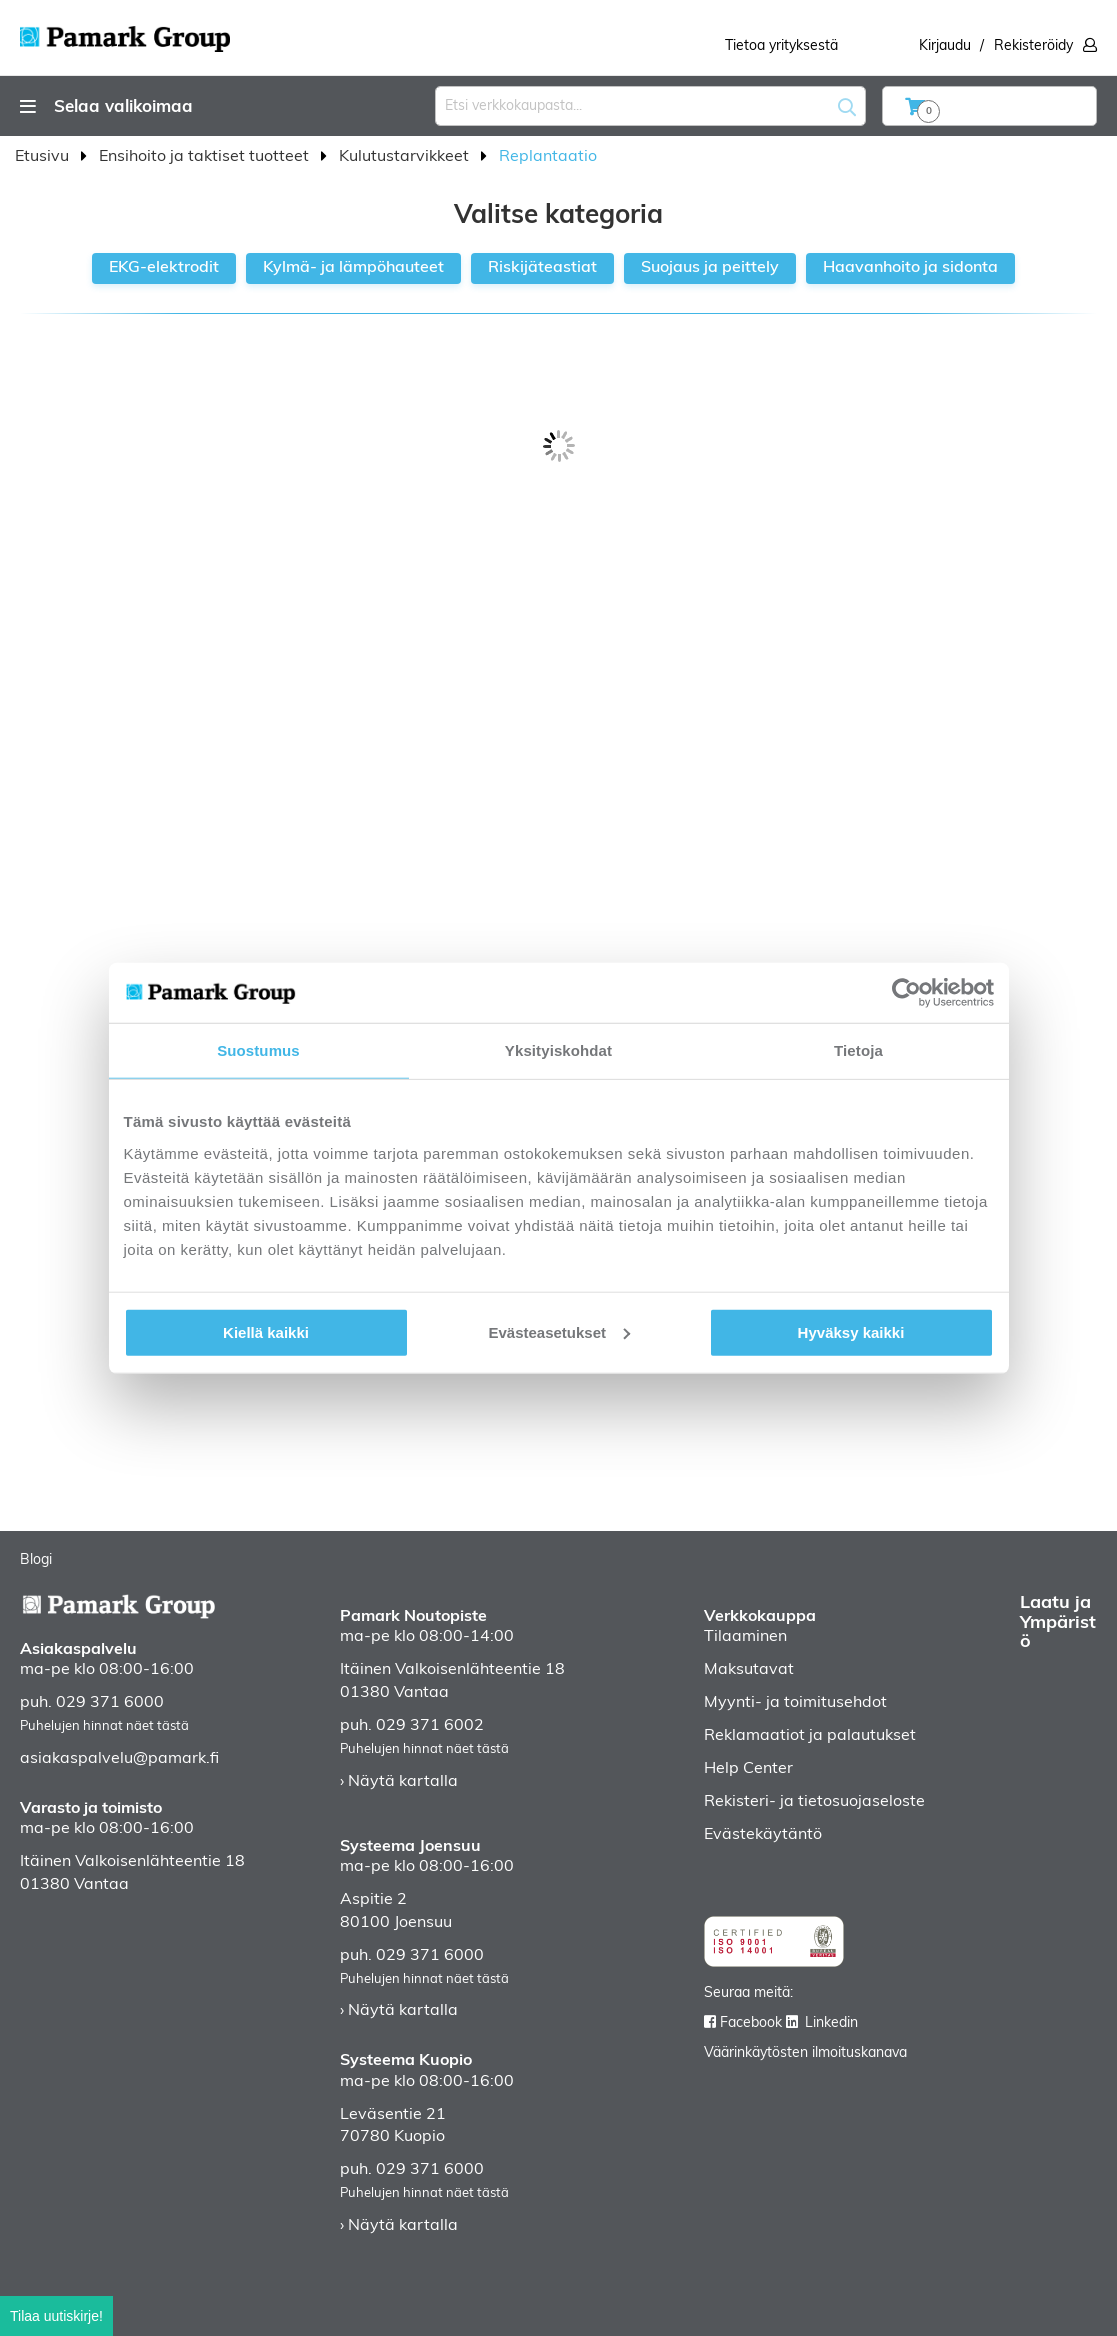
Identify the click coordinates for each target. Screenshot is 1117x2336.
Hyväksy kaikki (851, 1331)
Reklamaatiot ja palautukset (810, 1736)
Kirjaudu (945, 46)
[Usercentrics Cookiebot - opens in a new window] (906, 993)
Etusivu (44, 157)
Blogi (36, 1560)
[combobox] (650, 106)
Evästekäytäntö (763, 1835)
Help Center (748, 1769)
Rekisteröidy (1033, 46)
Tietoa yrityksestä (781, 46)
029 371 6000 (110, 1703)
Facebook (751, 2023)
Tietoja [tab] (858, 1050)
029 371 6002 (430, 1726)
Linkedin (831, 2023)
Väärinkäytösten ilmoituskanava (805, 2053)
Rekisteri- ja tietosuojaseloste (814, 1802)
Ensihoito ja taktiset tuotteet (206, 157)
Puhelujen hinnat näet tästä (104, 1726)
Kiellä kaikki (266, 1331)
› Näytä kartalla (399, 1782)
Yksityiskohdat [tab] (558, 1050)
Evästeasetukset (559, 1331)
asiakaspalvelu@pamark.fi (119, 1759)
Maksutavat (749, 1670)
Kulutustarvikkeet (406, 157)
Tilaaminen (745, 1637)
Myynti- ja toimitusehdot (795, 1703)
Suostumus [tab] (258, 1050)
